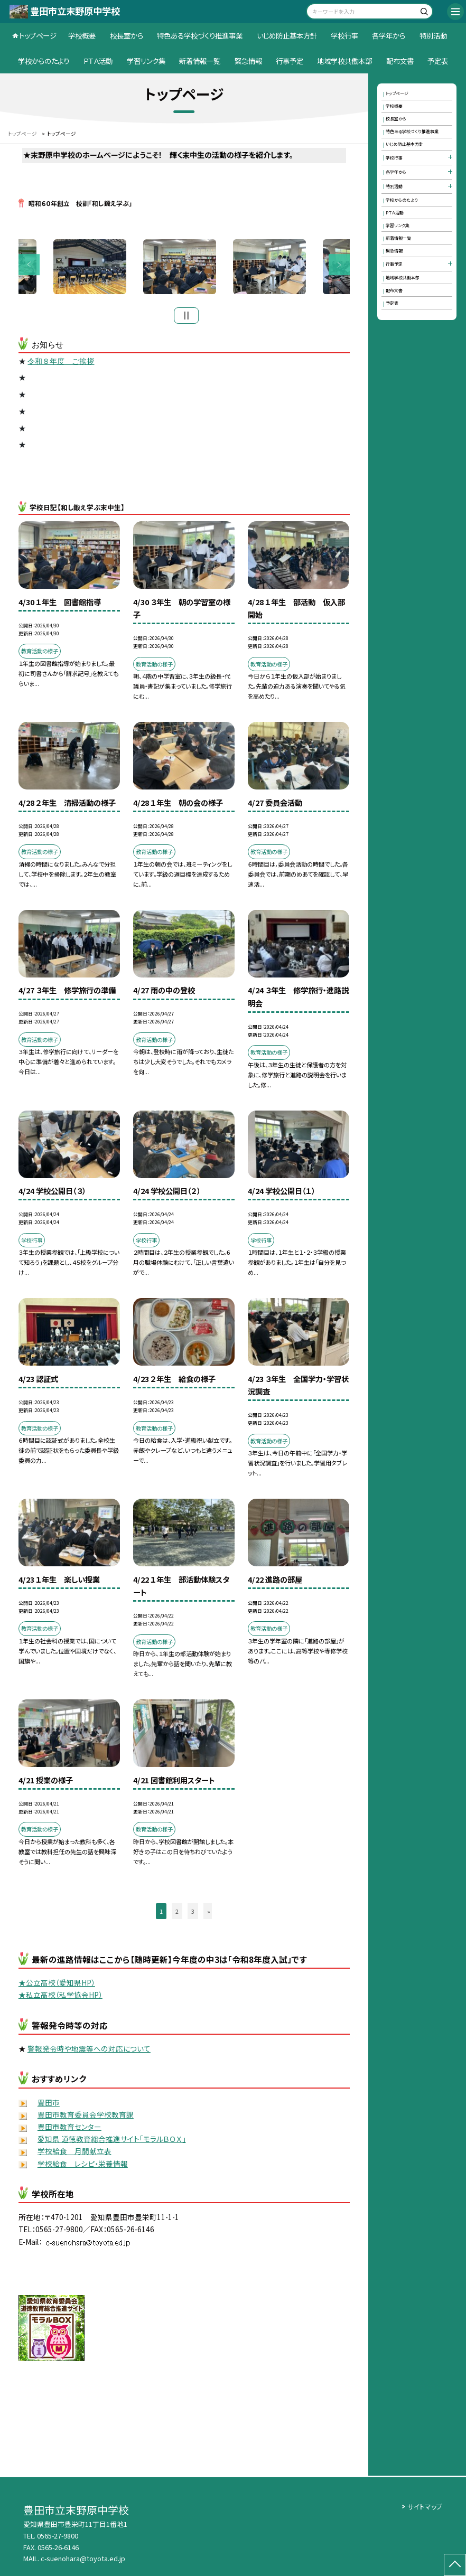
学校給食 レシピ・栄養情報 (83, 2165)
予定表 (437, 60)
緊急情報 (248, 60)
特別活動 (433, 35)
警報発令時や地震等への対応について (89, 2051)
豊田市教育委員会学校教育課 (86, 2117)
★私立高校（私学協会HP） (60, 1997)
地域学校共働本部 (344, 60)
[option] (184, 267)
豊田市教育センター (69, 2129)
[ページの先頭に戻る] (454, 2564)
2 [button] (177, 1913)
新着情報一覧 (199, 60)
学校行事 (344, 35)
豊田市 (49, 2105)
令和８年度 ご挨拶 (60, 364)
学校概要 (82, 35)
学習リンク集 (146, 60)
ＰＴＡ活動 (98, 60)
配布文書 (400, 60)
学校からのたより (43, 60)
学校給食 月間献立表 (74, 2153)
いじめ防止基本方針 (287, 35)
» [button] (208, 1913)
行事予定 (289, 60)
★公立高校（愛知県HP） (56, 1985)
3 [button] (192, 1913)
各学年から (388, 35)
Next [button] (339, 266)
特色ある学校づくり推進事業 (200, 35)
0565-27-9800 (57, 2536)
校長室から (126, 35)
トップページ (38, 35)
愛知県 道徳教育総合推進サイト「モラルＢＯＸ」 (112, 2141)
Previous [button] (29, 266)
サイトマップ (425, 2507)
